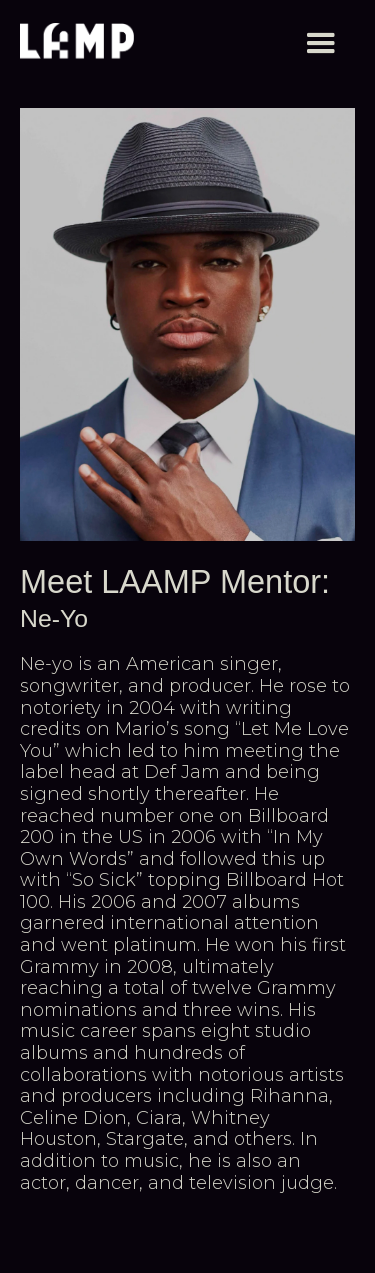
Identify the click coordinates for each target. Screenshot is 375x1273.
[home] (77, 43)
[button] (321, 44)
